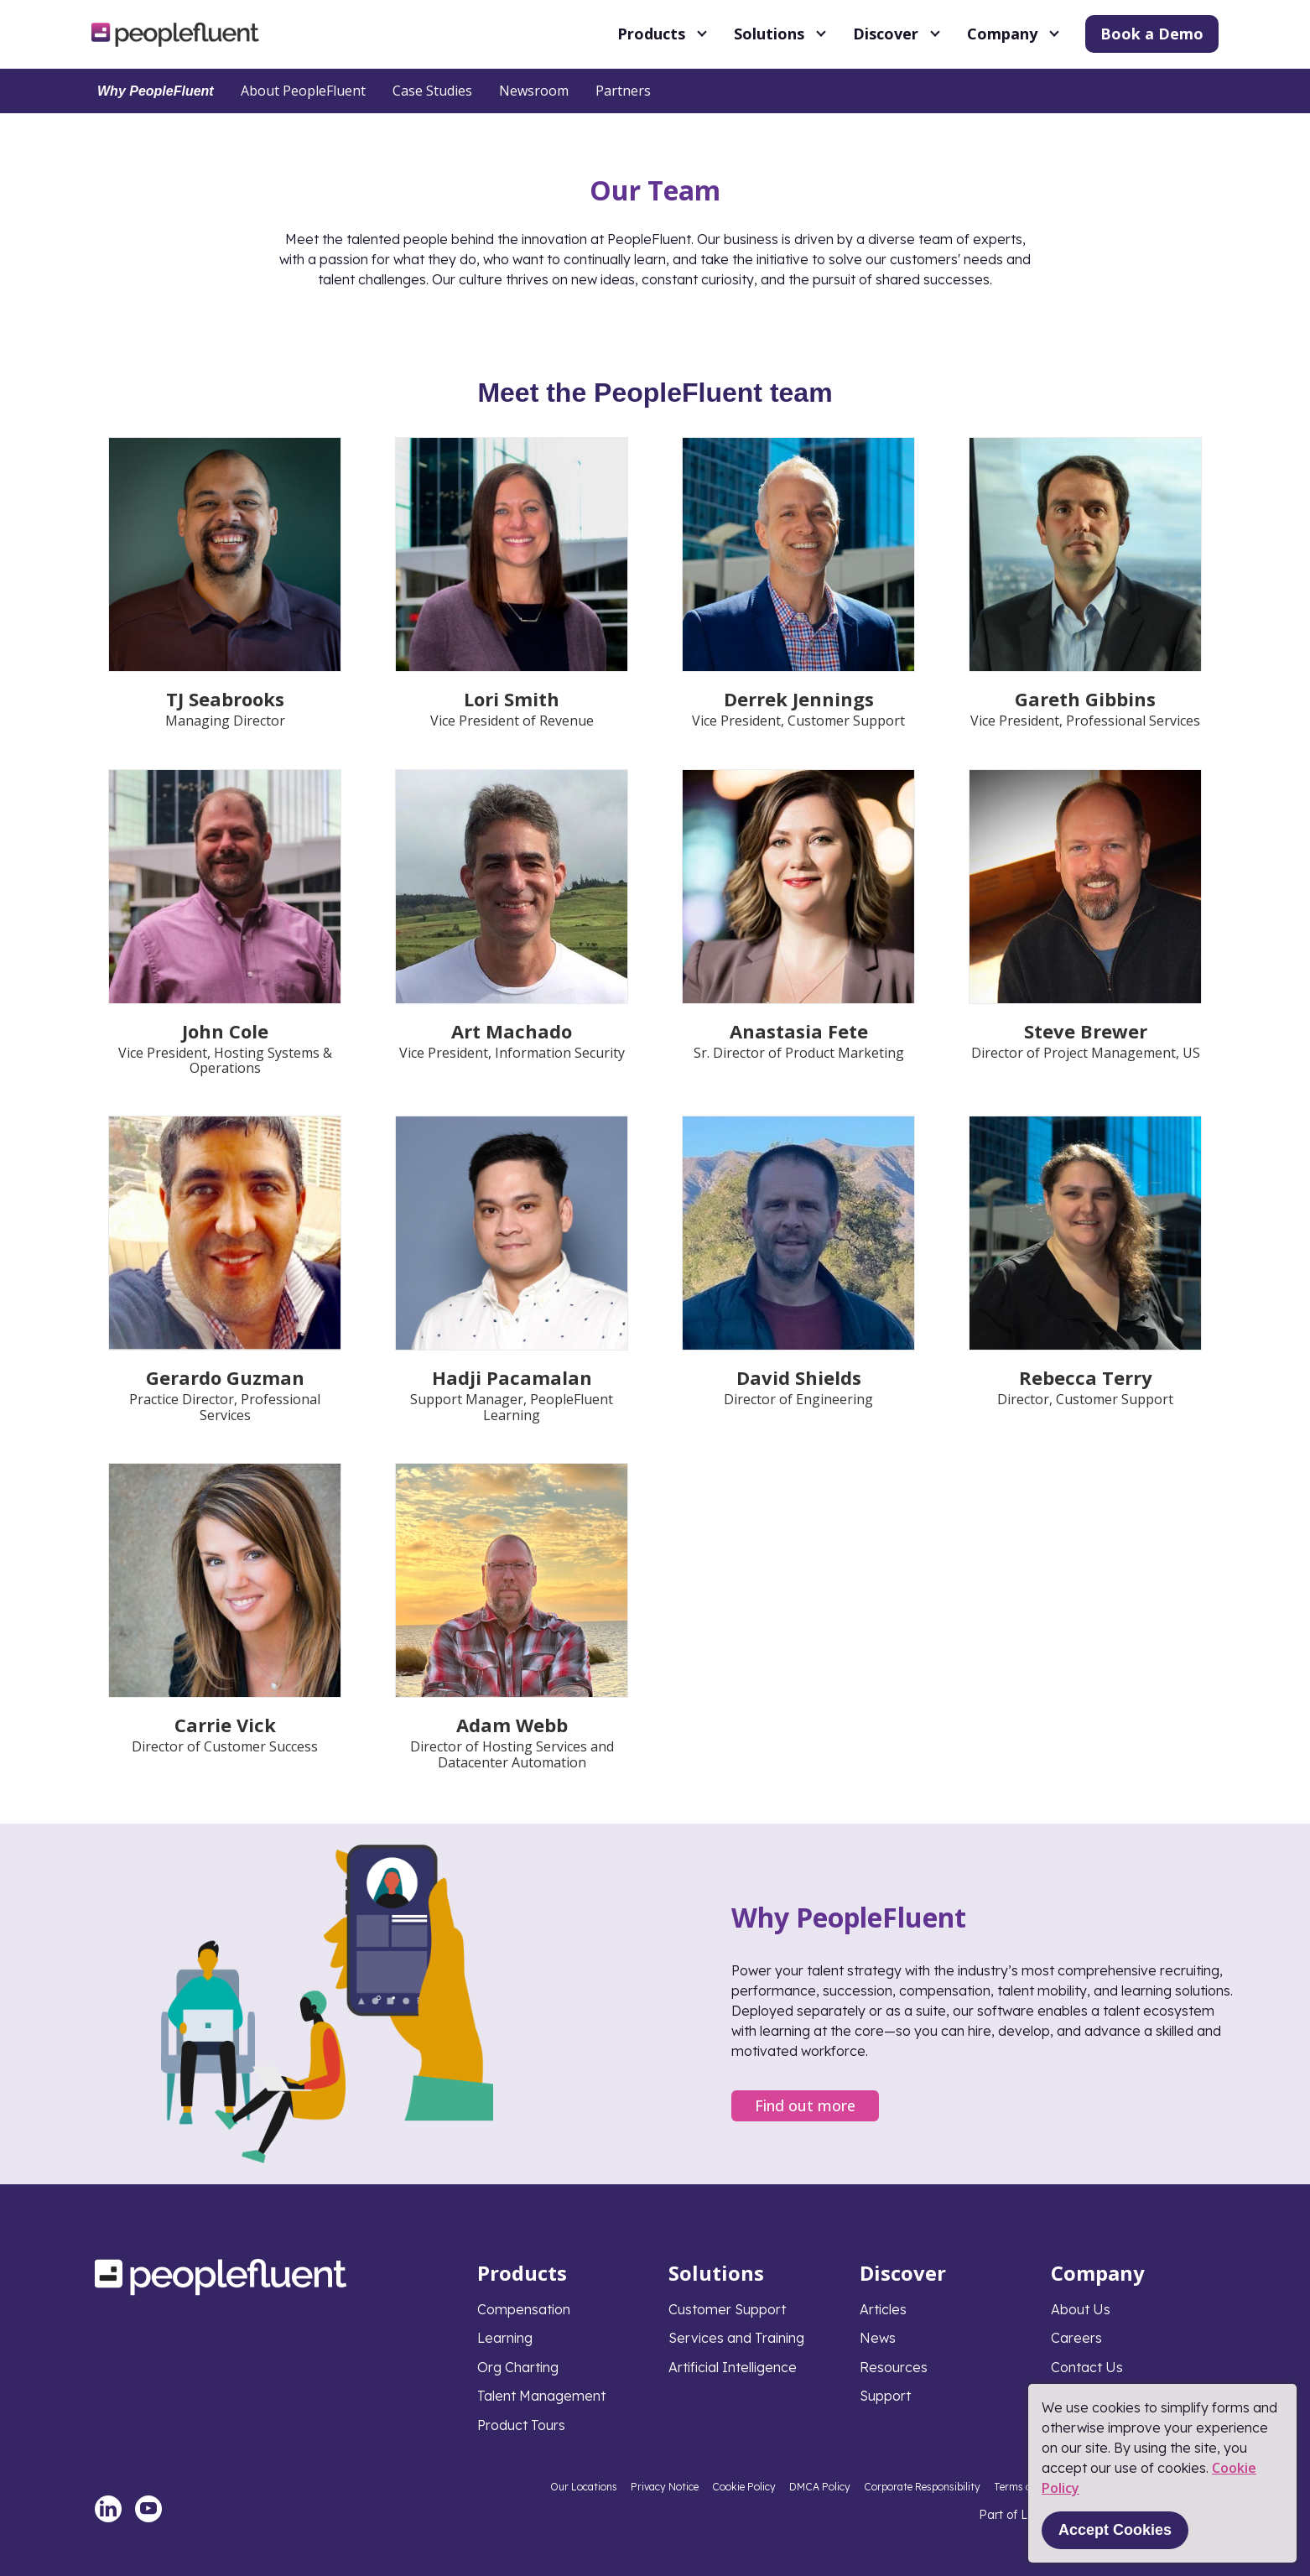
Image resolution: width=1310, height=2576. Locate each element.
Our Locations (583, 2486)
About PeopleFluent (303, 90)
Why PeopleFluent (155, 91)
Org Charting (518, 2367)
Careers (1076, 2337)
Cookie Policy (744, 2486)
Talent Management (541, 2395)
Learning (505, 2337)
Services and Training (736, 2337)
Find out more (805, 2105)
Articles (883, 2309)
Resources (894, 2367)
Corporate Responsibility (922, 2486)
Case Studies (432, 90)
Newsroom (534, 90)
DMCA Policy (819, 2486)
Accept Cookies (1115, 2529)
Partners (623, 90)
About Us (1080, 2309)
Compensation (523, 2309)
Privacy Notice (665, 2486)
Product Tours (521, 2425)
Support (885, 2395)
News (878, 2337)
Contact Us (1087, 2367)
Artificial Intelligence (732, 2367)
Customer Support (727, 2309)
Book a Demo (1151, 33)
